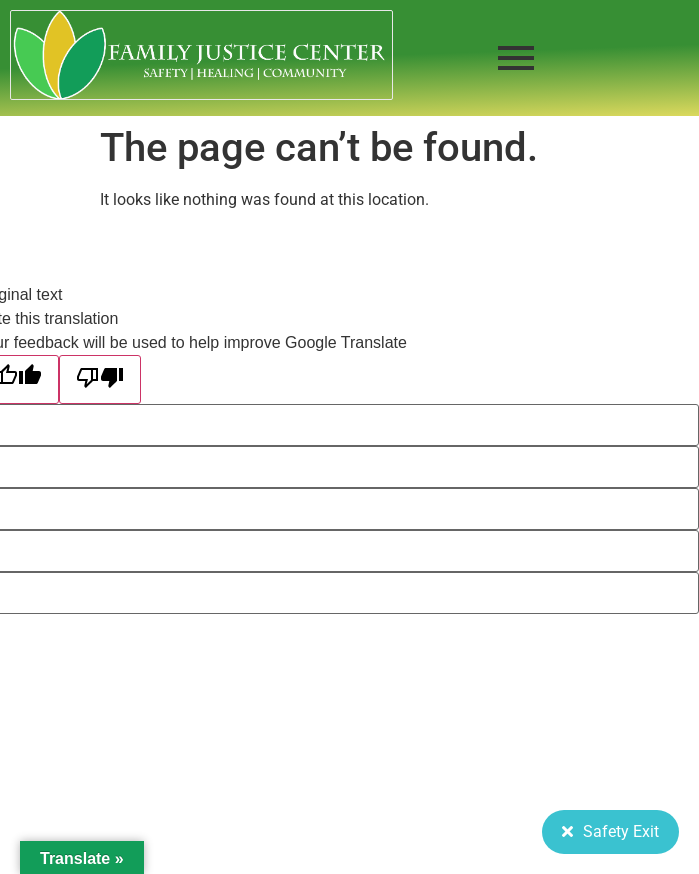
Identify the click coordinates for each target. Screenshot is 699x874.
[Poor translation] (100, 379)
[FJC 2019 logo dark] (201, 55)
